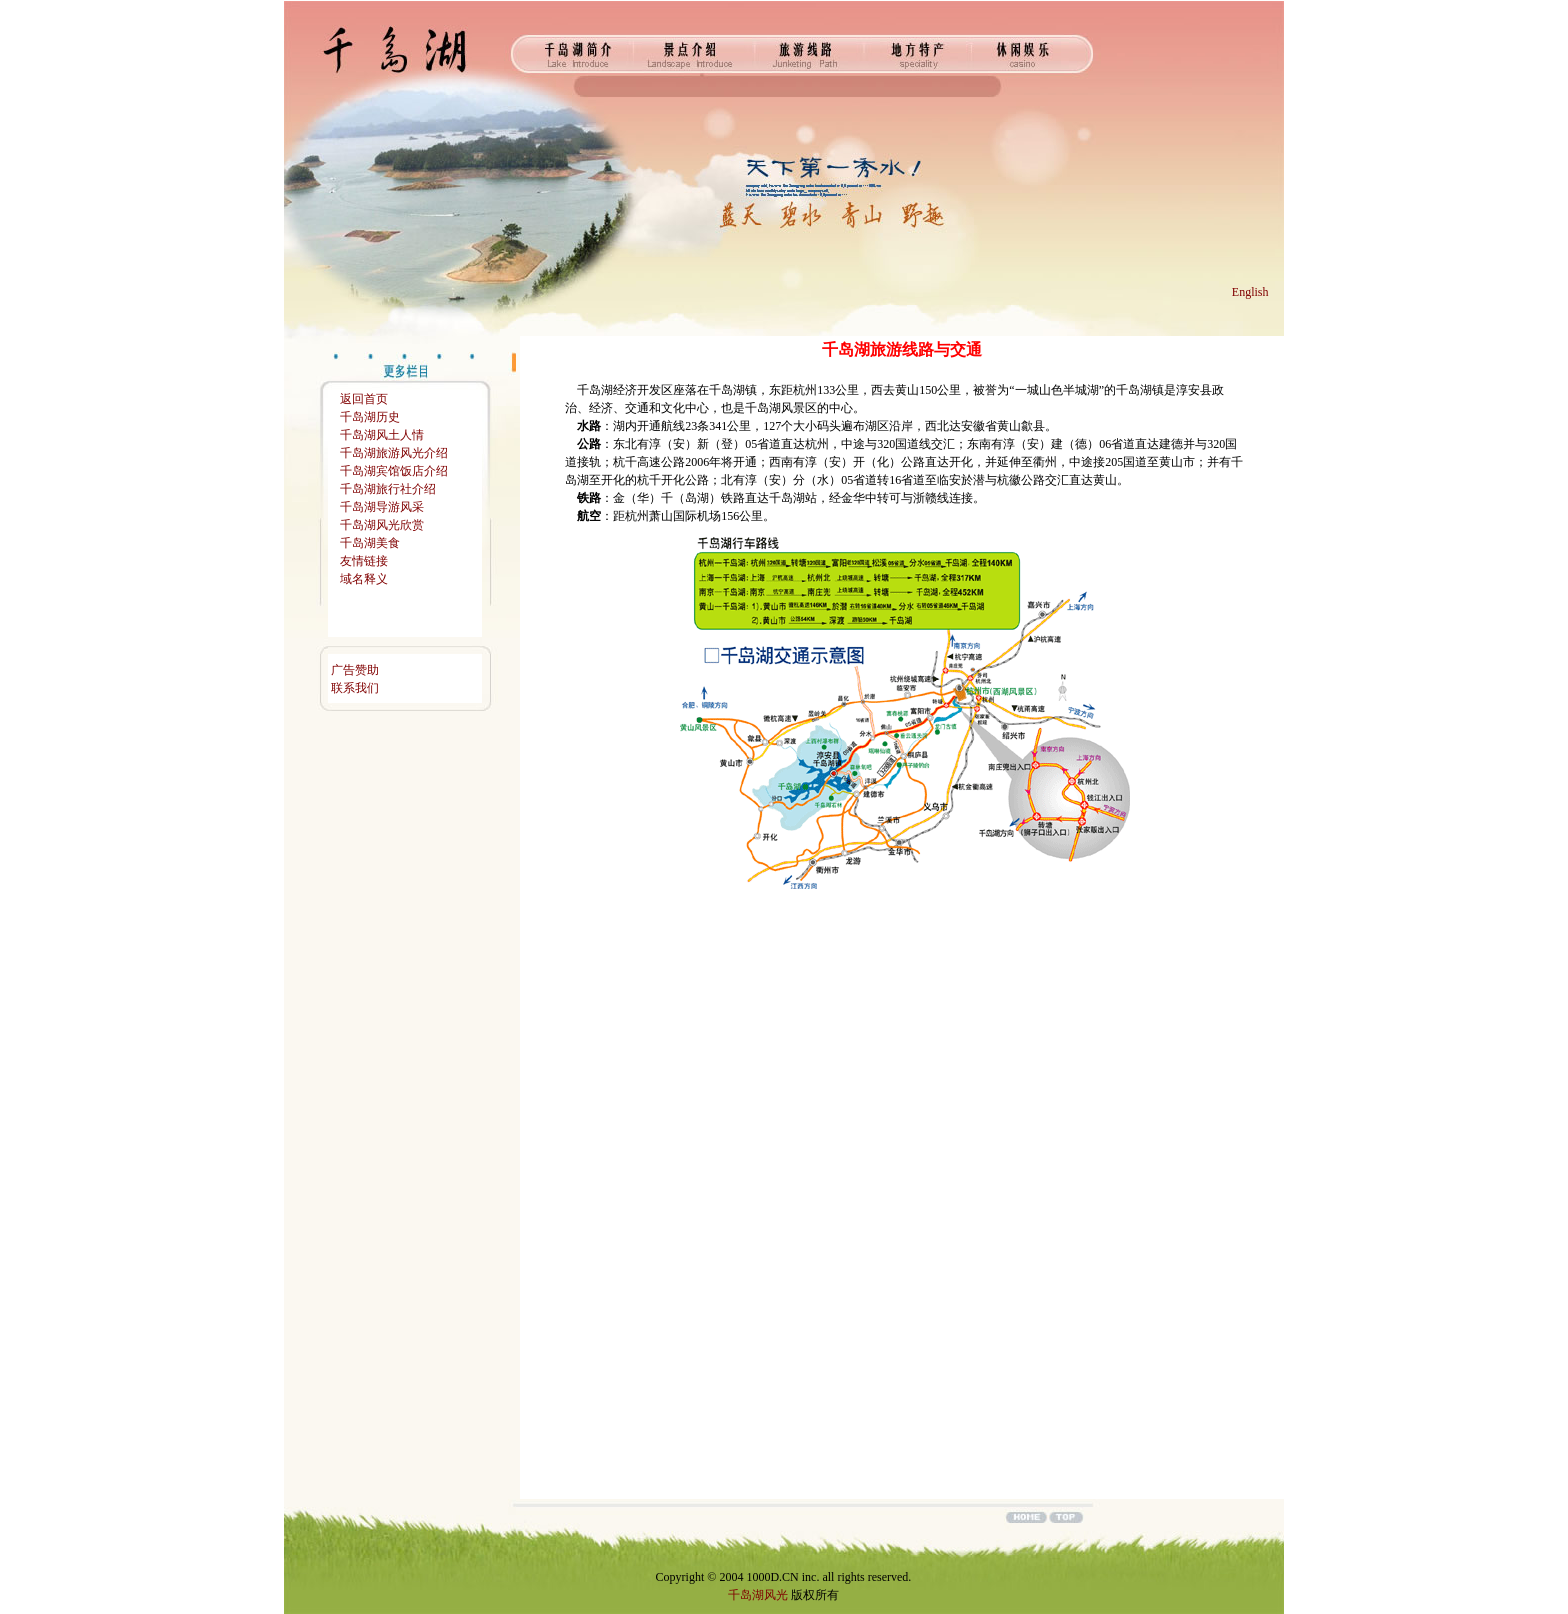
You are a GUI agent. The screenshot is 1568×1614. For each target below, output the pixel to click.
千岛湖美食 (370, 543)
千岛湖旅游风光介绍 (394, 453)
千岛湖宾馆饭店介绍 (394, 471)
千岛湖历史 (370, 417)
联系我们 (355, 688)
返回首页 (364, 399)
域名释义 (364, 579)
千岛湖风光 (758, 1595)
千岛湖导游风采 (382, 507)
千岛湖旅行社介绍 (388, 489)
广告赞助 (355, 670)
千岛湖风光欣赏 (382, 525)
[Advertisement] (402, 1034)
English (1250, 292)
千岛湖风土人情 (382, 435)
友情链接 (364, 561)
